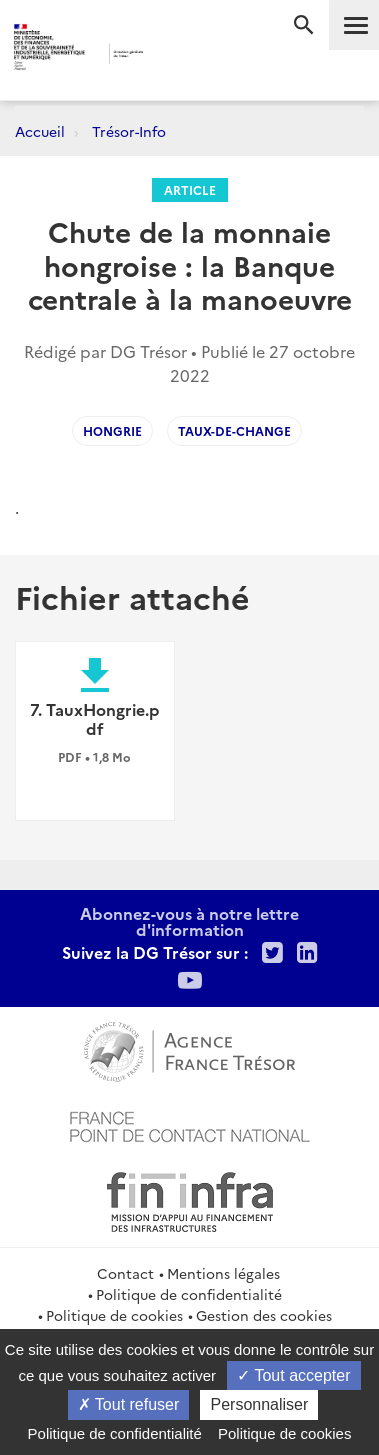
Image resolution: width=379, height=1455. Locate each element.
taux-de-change (234, 430)
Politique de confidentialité (189, 1294)
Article (190, 189)
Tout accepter (293, 1375)
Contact (125, 1273)
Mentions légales (223, 1273)
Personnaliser (259, 1404)
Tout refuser (129, 1404)
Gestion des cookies (264, 1315)
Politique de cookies (114, 1315)
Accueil (40, 131)
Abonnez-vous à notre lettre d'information (189, 921)
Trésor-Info (129, 131)
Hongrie (112, 430)
